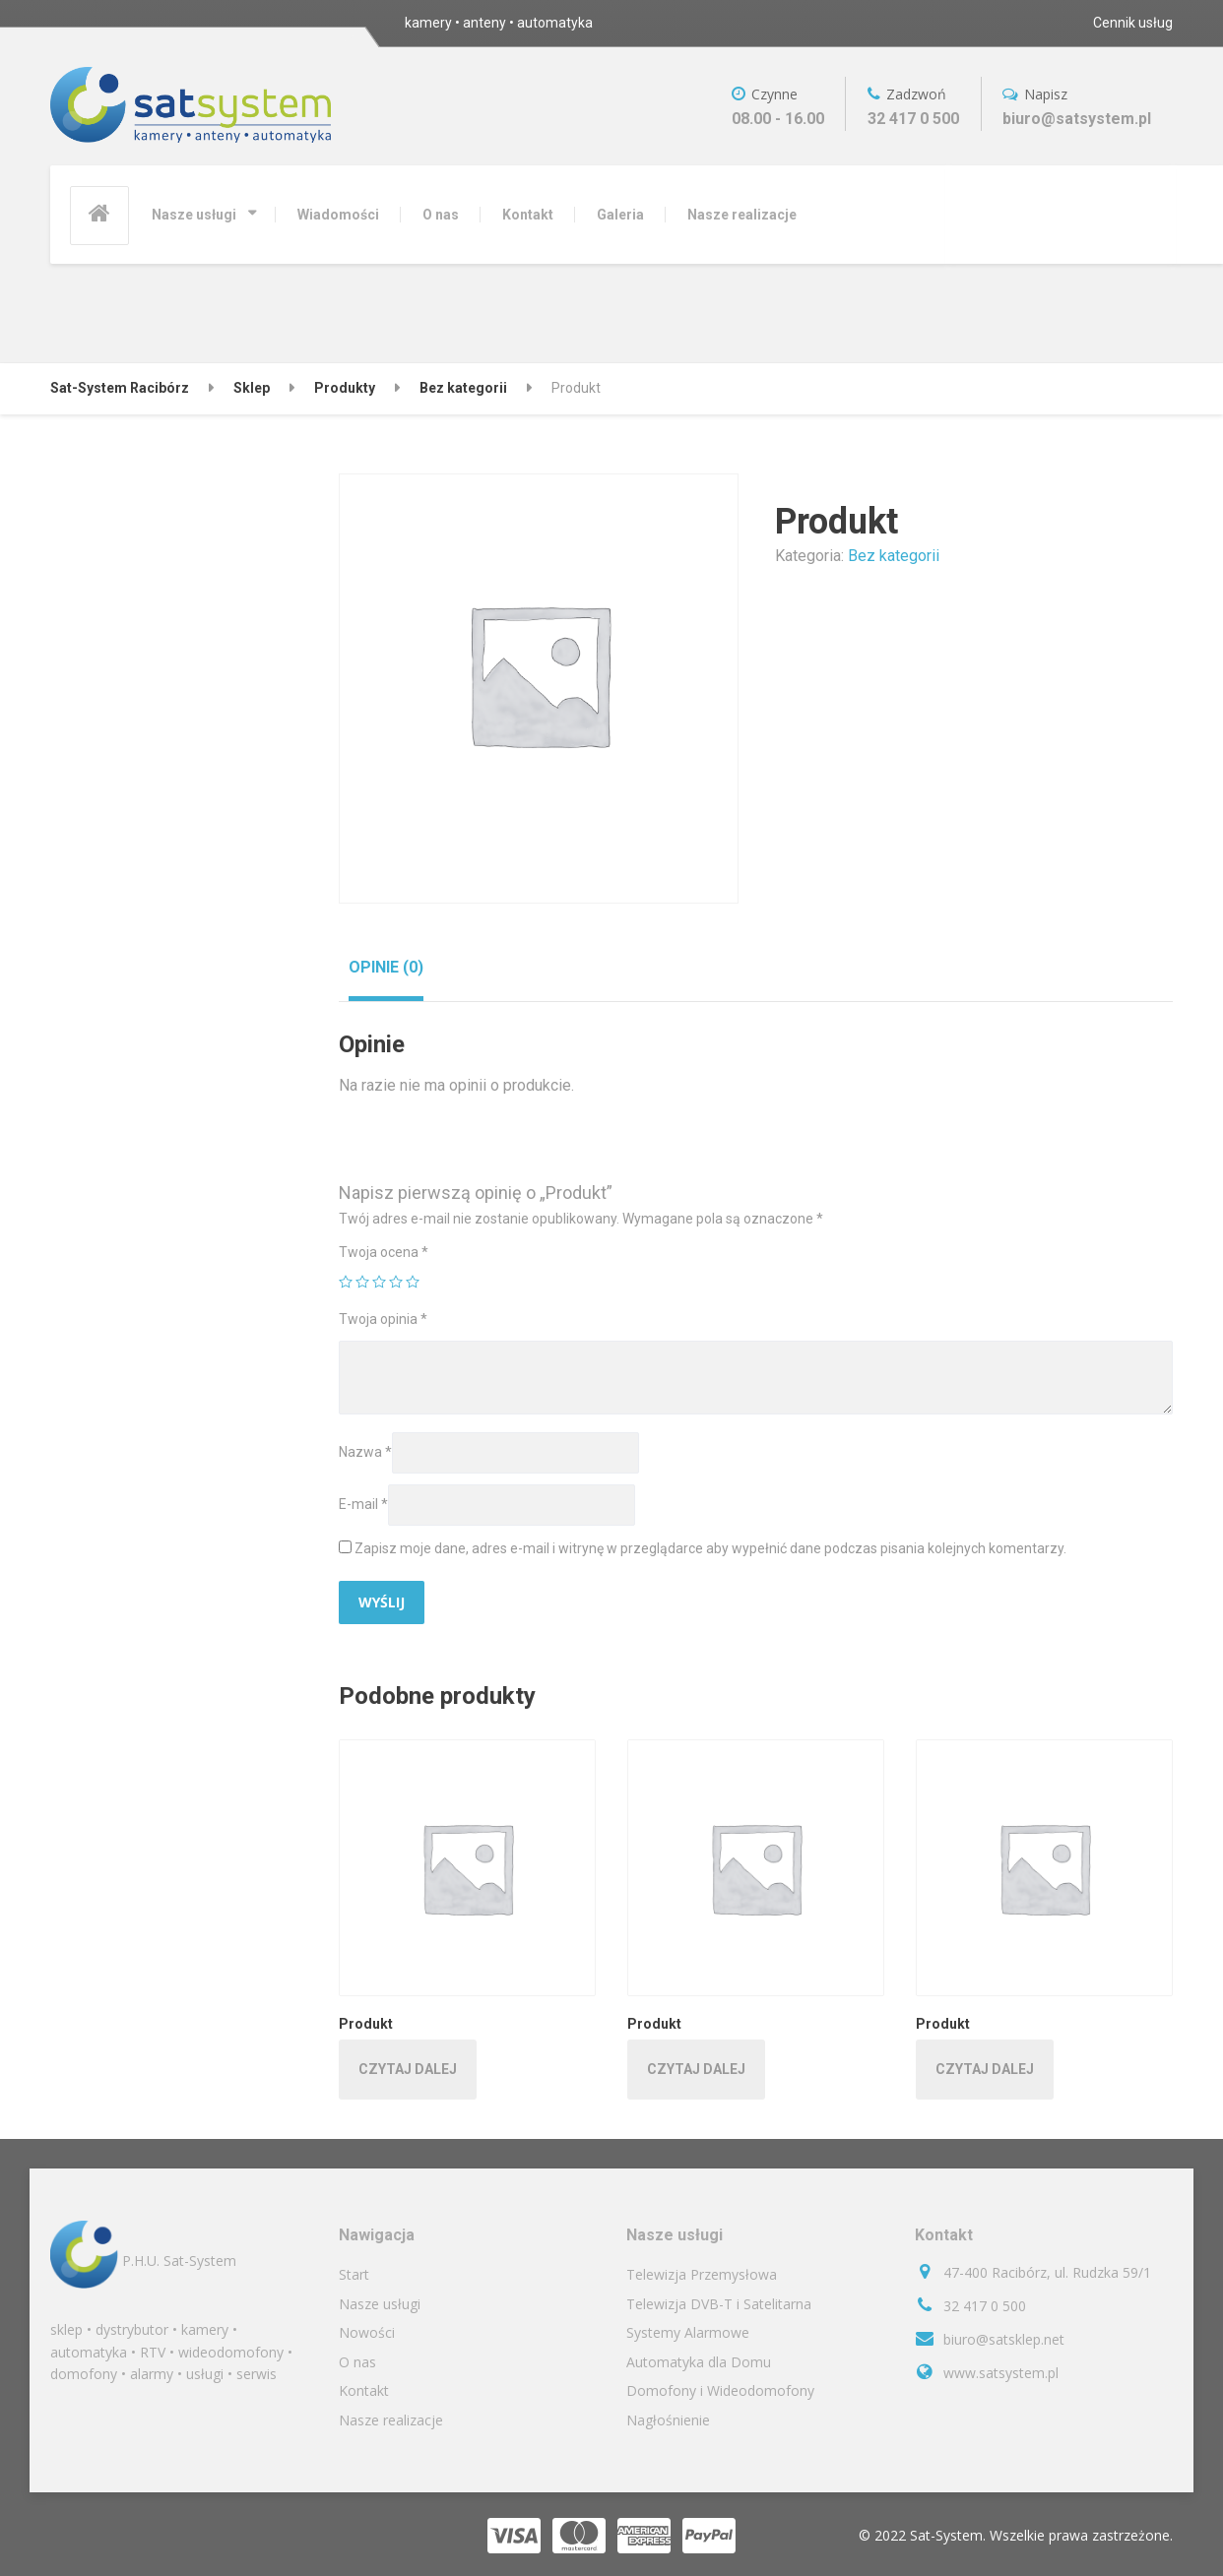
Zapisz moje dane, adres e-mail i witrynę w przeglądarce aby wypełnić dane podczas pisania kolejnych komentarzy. (710, 1548)
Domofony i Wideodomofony (720, 2390)
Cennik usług (1133, 23)
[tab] (386, 967)
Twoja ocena (383, 1252)
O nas (440, 214)
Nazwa (365, 1452)
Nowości (367, 2332)
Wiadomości (338, 214)
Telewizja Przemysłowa (701, 2274)
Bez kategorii (893, 555)
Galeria (620, 214)
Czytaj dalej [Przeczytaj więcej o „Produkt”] (407, 2069)
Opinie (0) (386, 967)
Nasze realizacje (742, 214)
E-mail (363, 1504)
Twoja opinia (383, 1319)
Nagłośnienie (668, 2420)
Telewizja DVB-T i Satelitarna (718, 2303)
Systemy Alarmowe (687, 2332)
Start (354, 2274)
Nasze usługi (194, 214)
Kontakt (527, 214)
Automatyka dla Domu (698, 2362)
